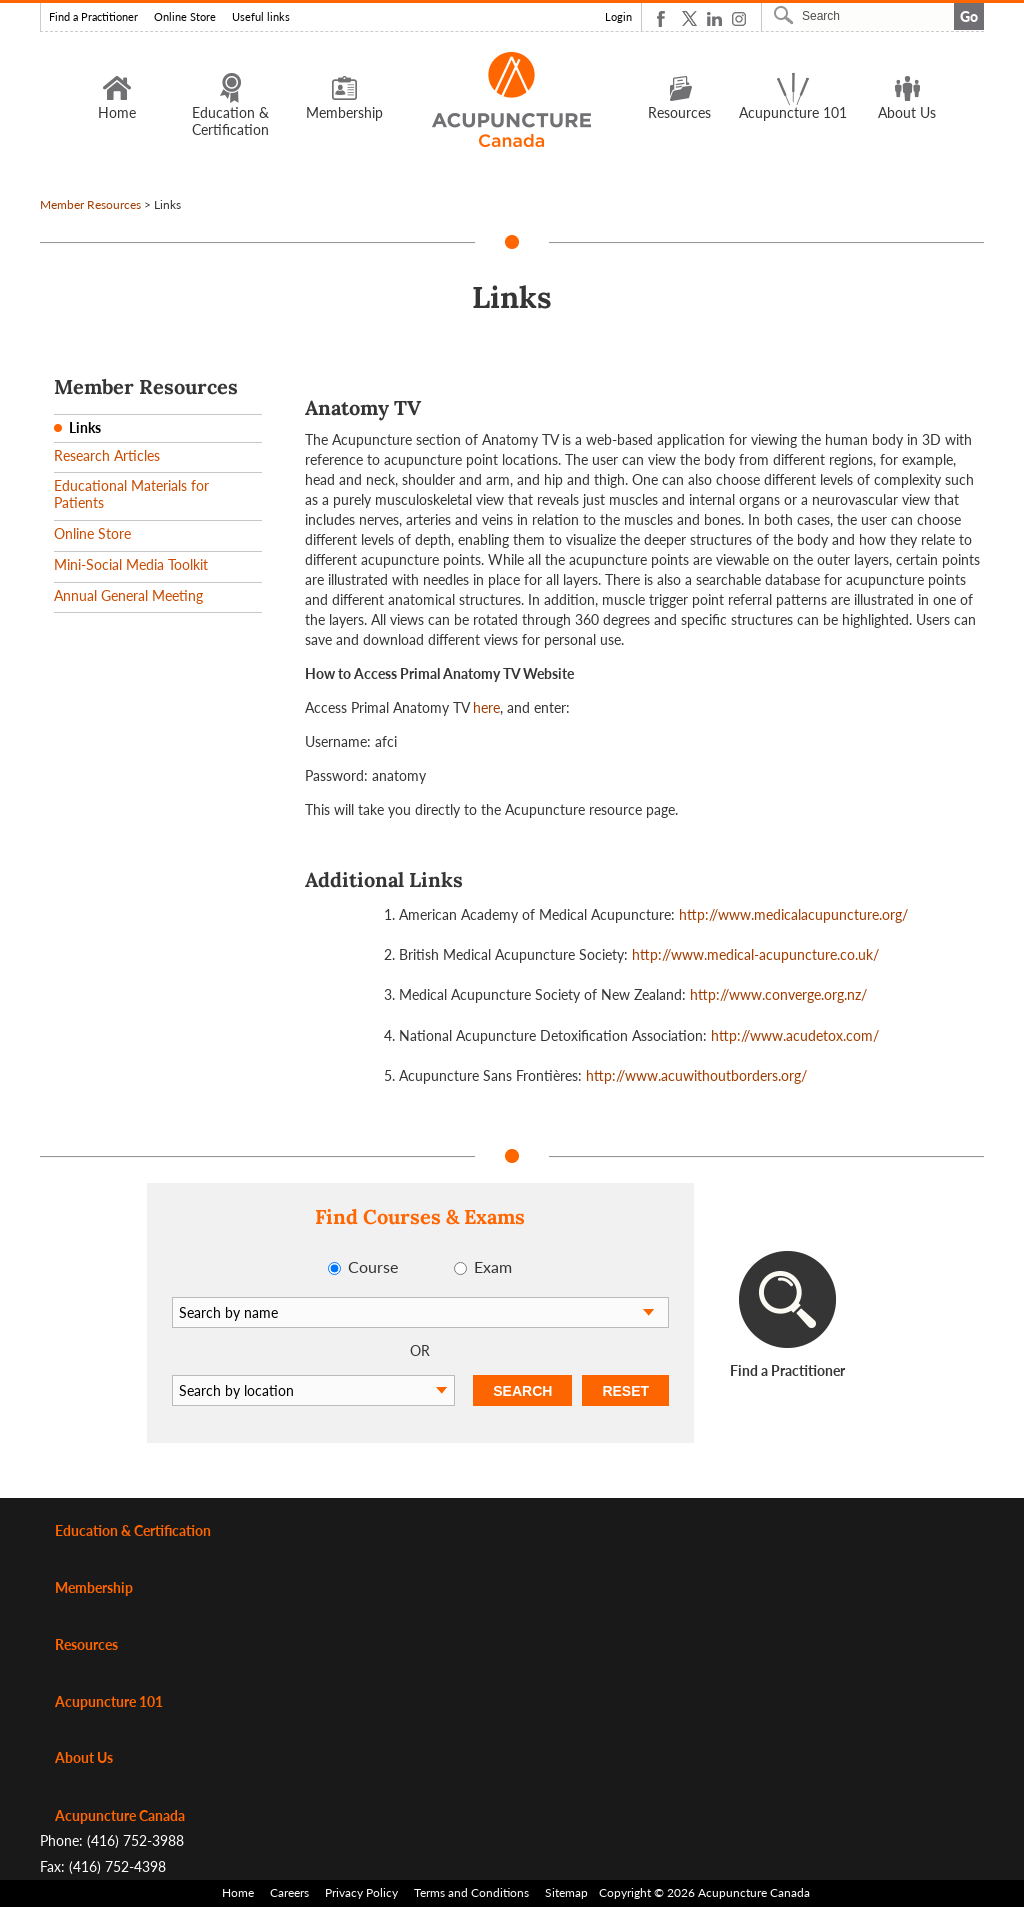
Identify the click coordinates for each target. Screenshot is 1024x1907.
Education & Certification (230, 104)
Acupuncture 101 (793, 96)
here (486, 707)
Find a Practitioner (93, 17)
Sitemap (566, 1892)
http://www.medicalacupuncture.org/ (793, 914)
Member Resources (90, 204)
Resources (679, 96)
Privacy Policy (361, 1892)
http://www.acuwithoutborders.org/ (696, 1075)
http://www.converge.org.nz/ (778, 994)
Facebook (664, 18)
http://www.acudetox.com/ (795, 1035)
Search (786, 15)
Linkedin (714, 18)
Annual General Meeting (128, 595)
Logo (512, 99)
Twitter (689, 18)
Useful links (261, 17)
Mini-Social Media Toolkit (131, 564)
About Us (907, 96)
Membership (344, 96)
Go (969, 16)
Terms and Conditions (471, 1892)
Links (85, 427)
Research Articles (107, 455)
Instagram (739, 18)
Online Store (185, 17)
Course (373, 1266)
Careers (289, 1892)
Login (618, 17)
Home (117, 96)
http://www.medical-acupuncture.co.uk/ (755, 954)
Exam (493, 1266)
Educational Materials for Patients (131, 494)
